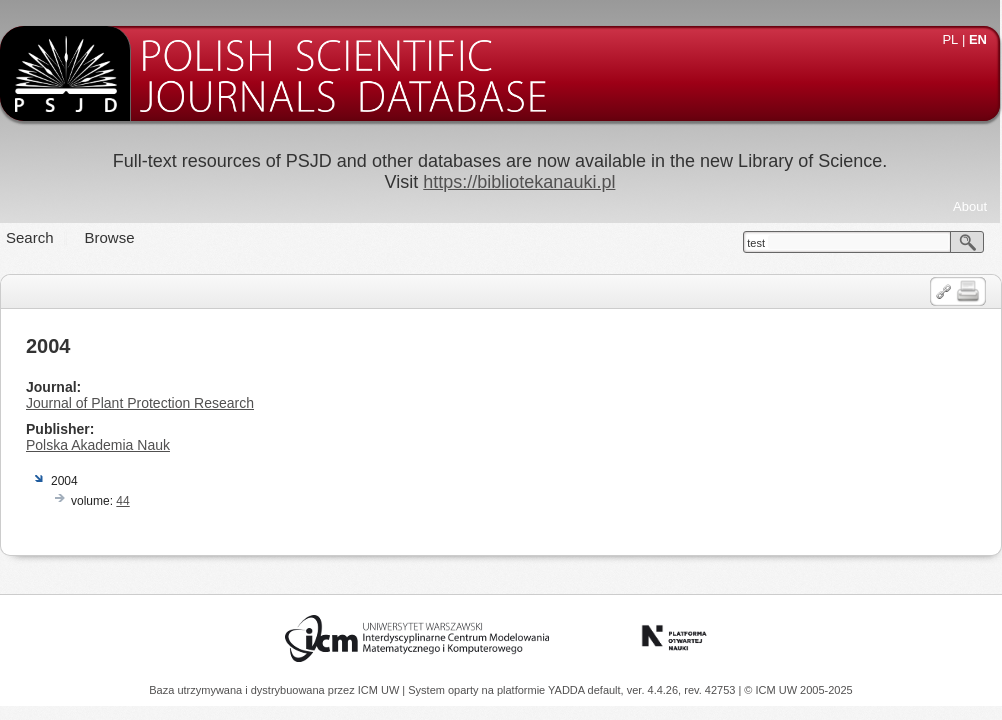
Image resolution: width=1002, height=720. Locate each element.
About (970, 206)
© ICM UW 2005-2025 (798, 690)
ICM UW (380, 690)
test (756, 243)
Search (30, 237)
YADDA (568, 690)
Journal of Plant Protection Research (140, 403)
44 (122, 501)
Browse (110, 237)
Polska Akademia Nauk (98, 445)
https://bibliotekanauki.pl (519, 182)
